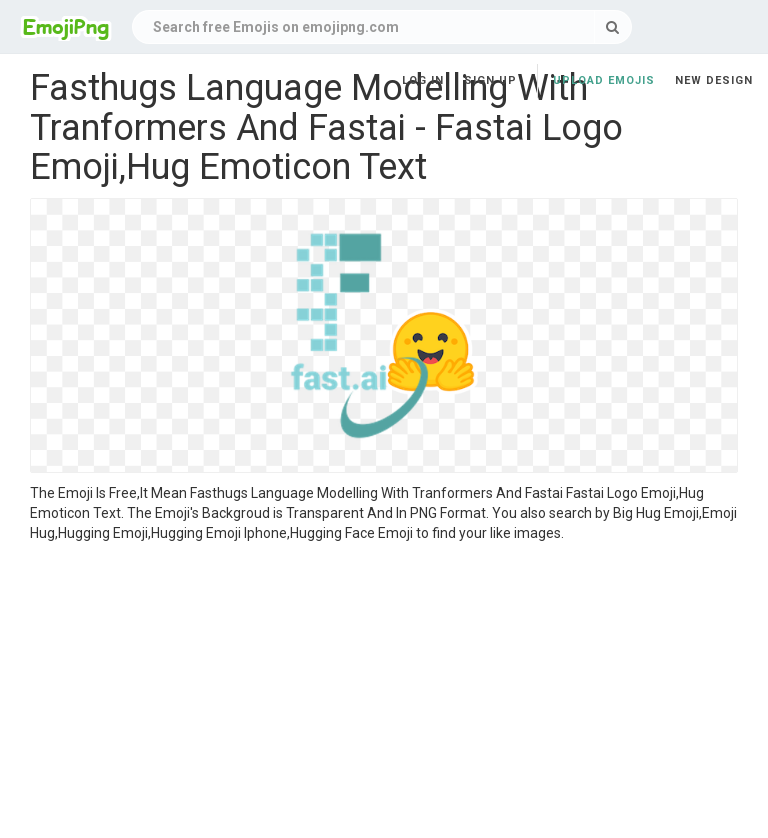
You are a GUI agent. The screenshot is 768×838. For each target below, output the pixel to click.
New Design (714, 80)
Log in (423, 80)
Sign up (490, 80)
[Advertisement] (384, 693)
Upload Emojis (604, 80)
